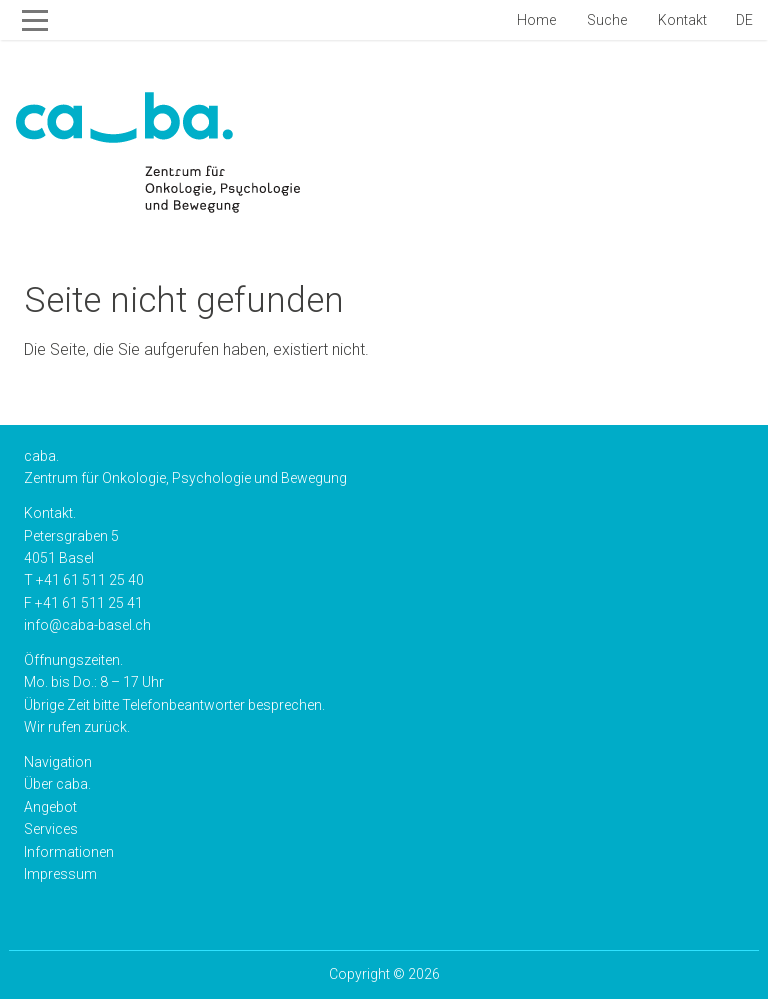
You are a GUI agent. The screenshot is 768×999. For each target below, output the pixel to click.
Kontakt (681, 20)
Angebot (50, 807)
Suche (605, 20)
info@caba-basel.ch (87, 625)
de (744, 20)
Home (535, 20)
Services (51, 829)
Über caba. (57, 784)
